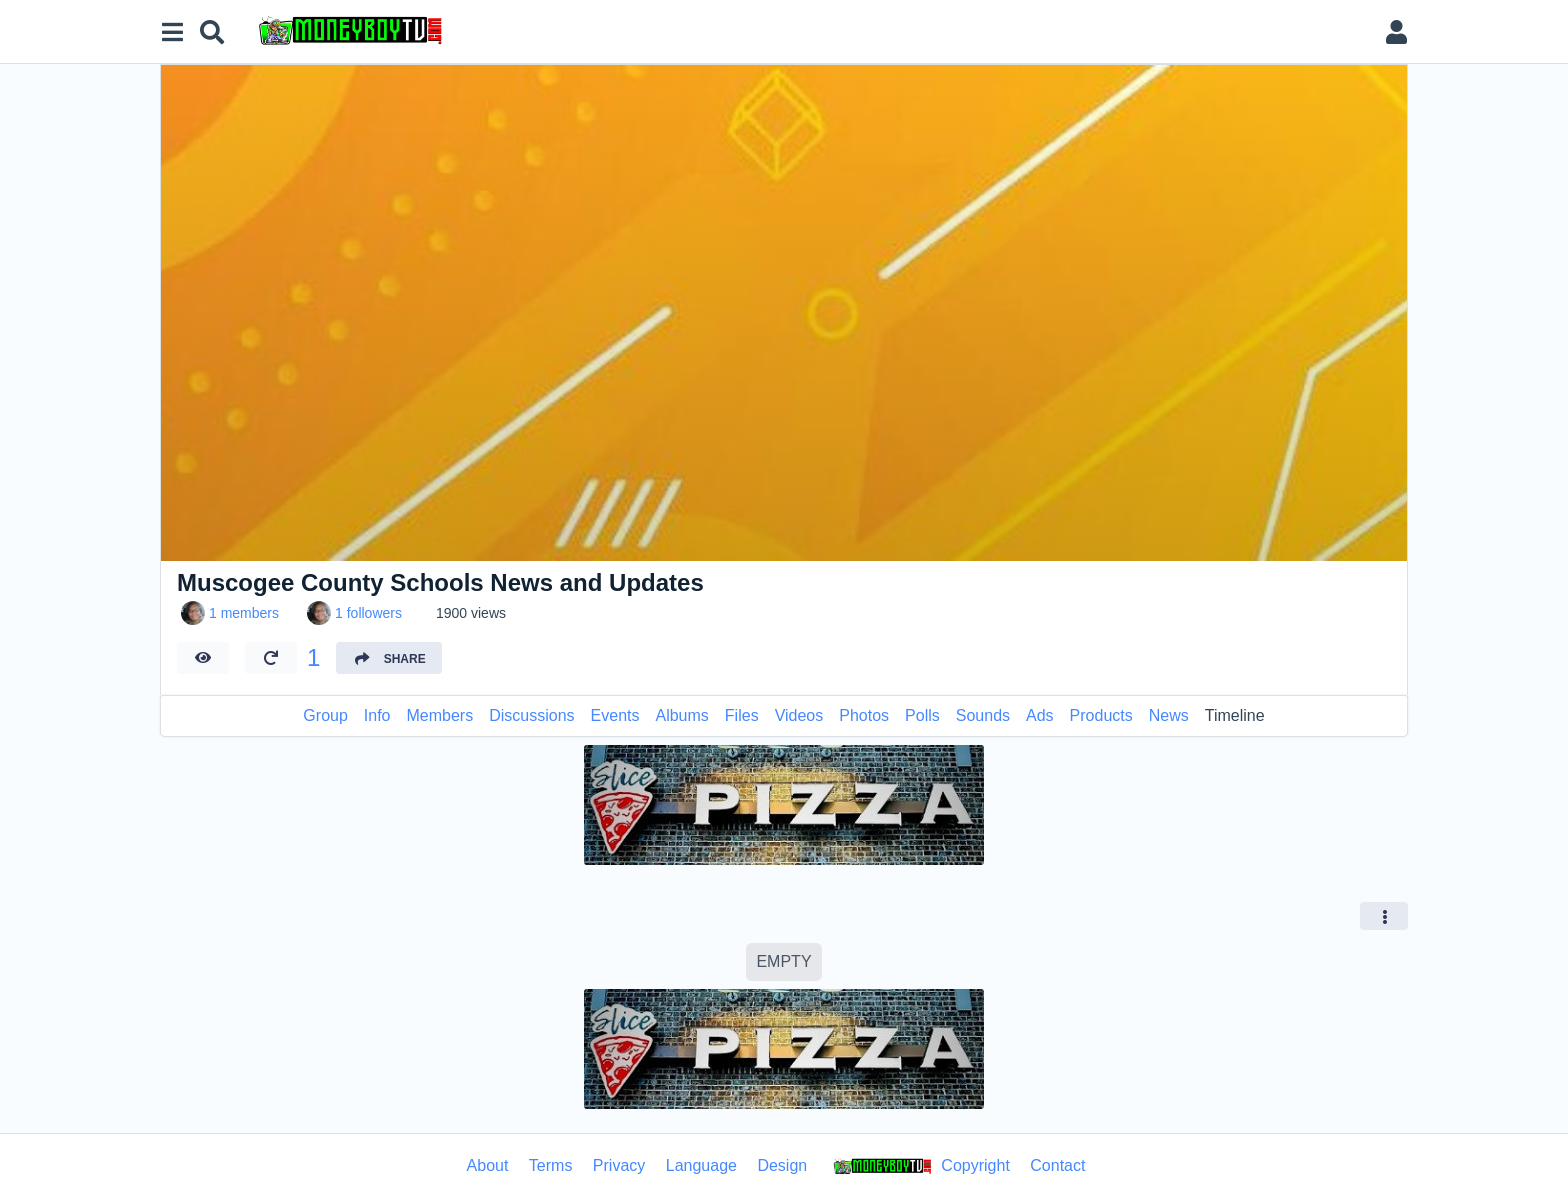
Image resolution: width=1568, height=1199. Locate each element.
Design (782, 1165)
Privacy (619, 1165)
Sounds (983, 715)
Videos (799, 715)
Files (742, 715)
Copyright (919, 1167)
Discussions (531, 715)
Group (325, 715)
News (1169, 715)
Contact (1057, 1165)
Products (1101, 715)
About (488, 1165)
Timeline (1235, 715)
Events (615, 715)
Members (440, 715)
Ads (1040, 715)
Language (701, 1165)
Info (377, 715)
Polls (922, 715)
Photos (864, 715)
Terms (551, 1165)
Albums (681, 715)
